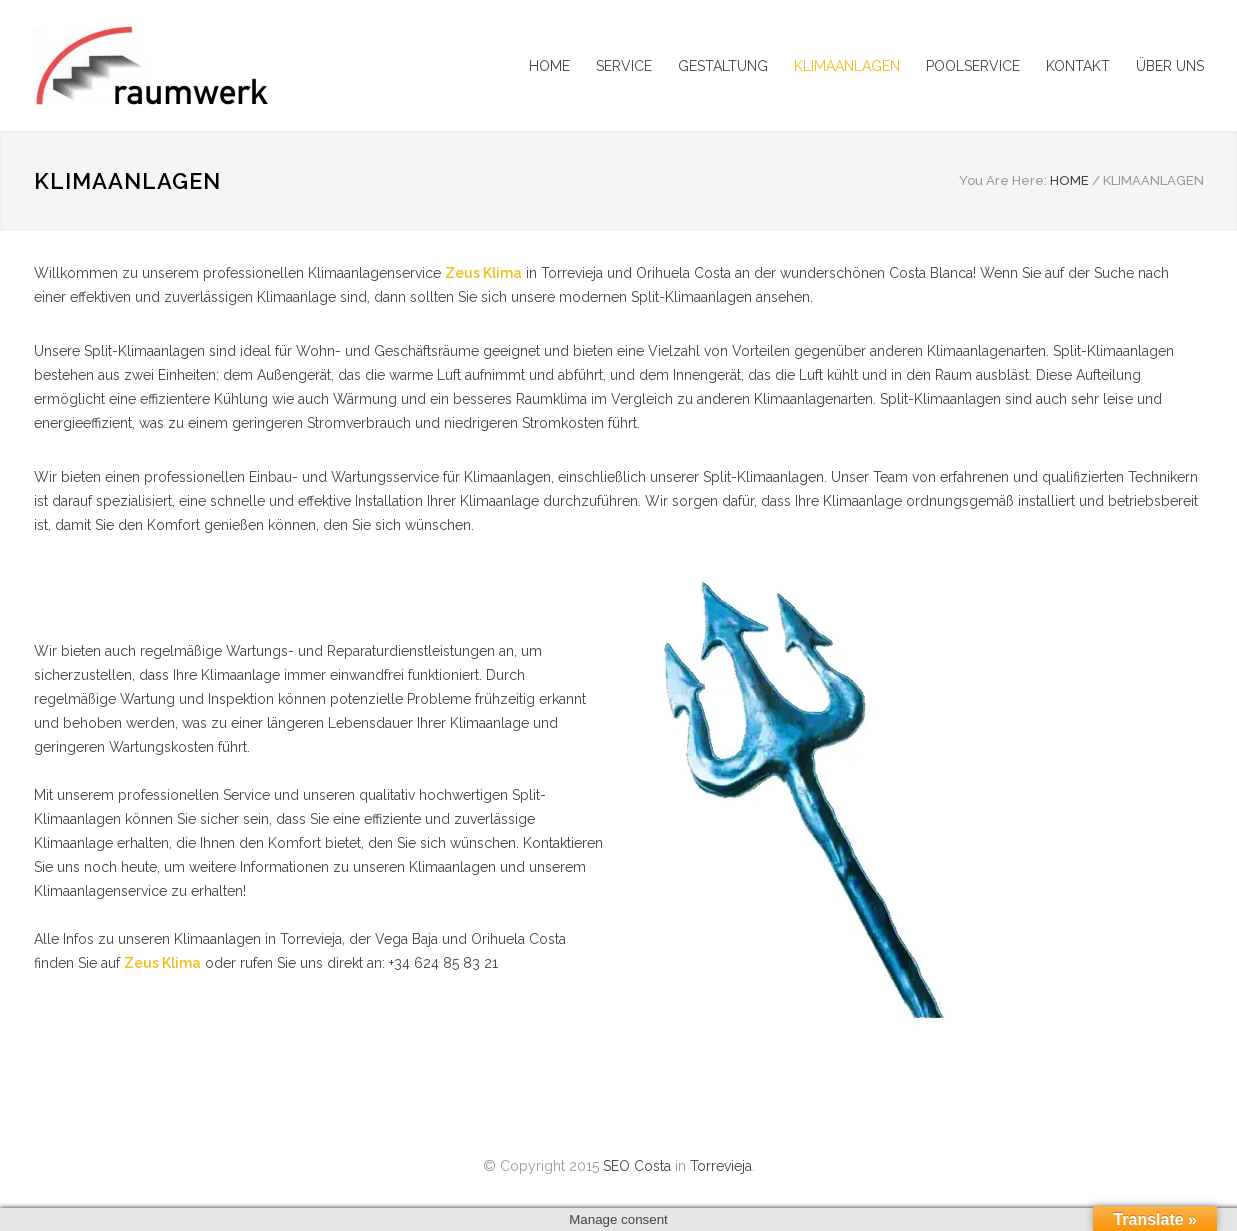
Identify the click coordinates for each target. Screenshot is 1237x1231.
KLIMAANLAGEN (847, 66)
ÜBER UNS (1170, 66)
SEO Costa (637, 1166)
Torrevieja (721, 1166)
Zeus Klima (483, 273)
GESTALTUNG (723, 66)
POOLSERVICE (973, 66)
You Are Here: (1003, 180)
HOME (549, 66)
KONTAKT (1078, 66)
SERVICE (624, 66)
